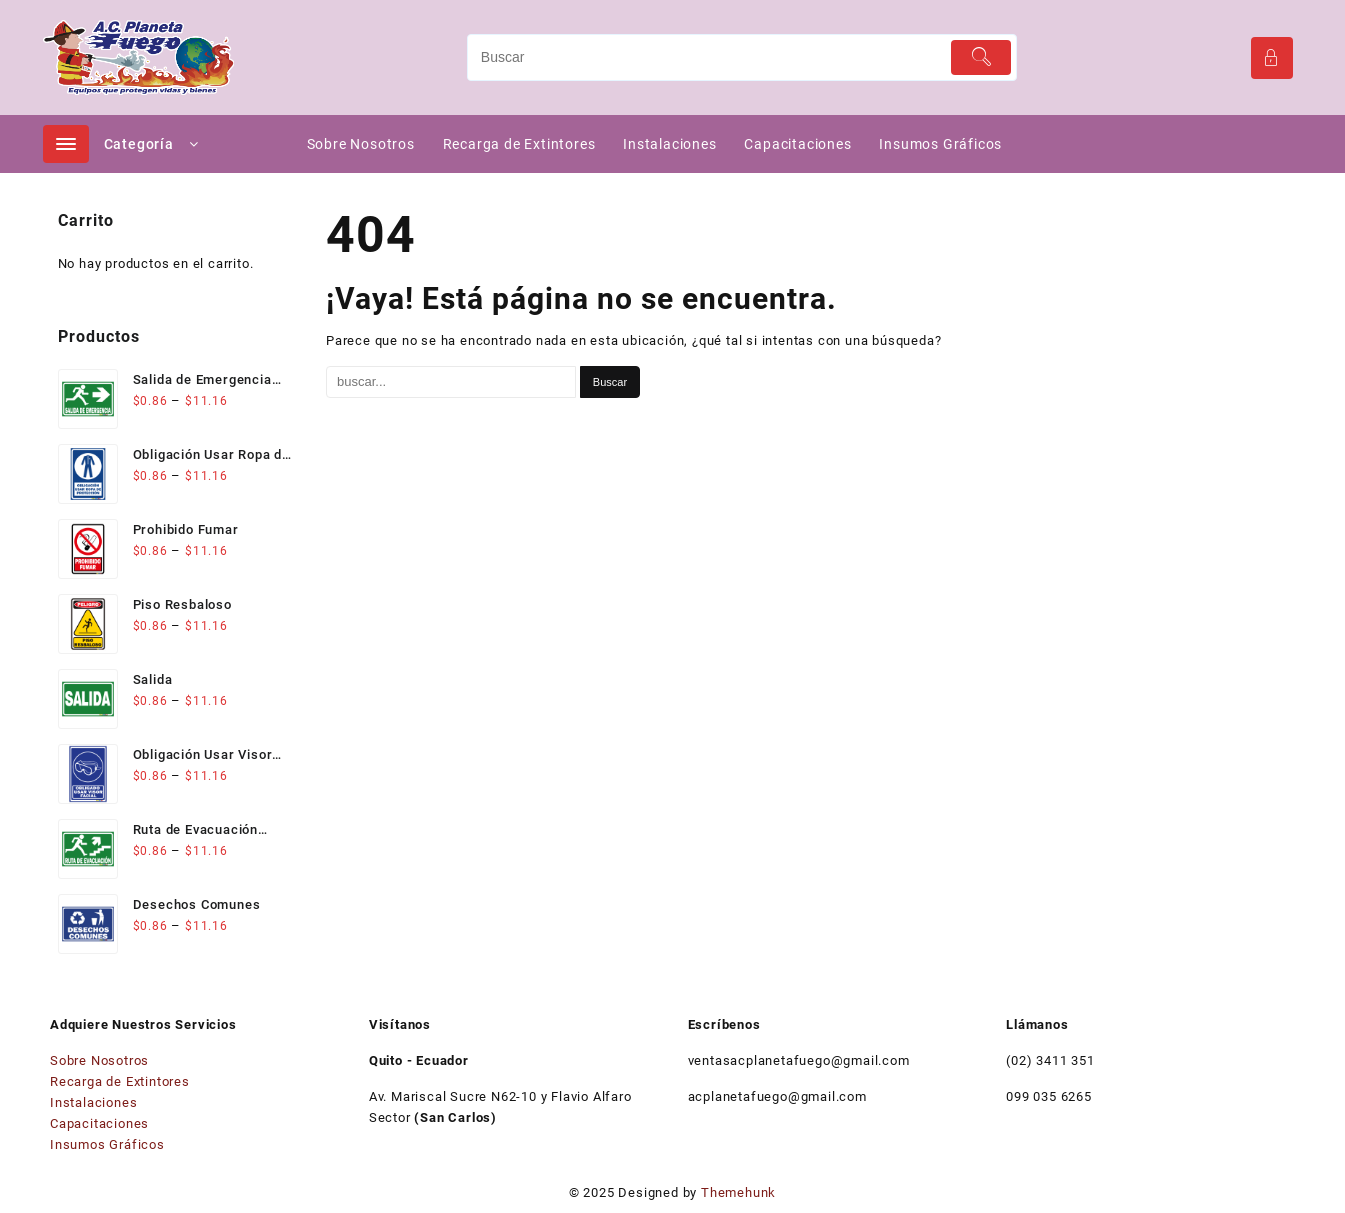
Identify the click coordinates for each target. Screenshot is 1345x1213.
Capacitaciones (99, 1123)
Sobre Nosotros (99, 1060)
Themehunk (738, 1192)
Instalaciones (93, 1102)
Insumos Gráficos (107, 1144)
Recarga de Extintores (120, 1081)
